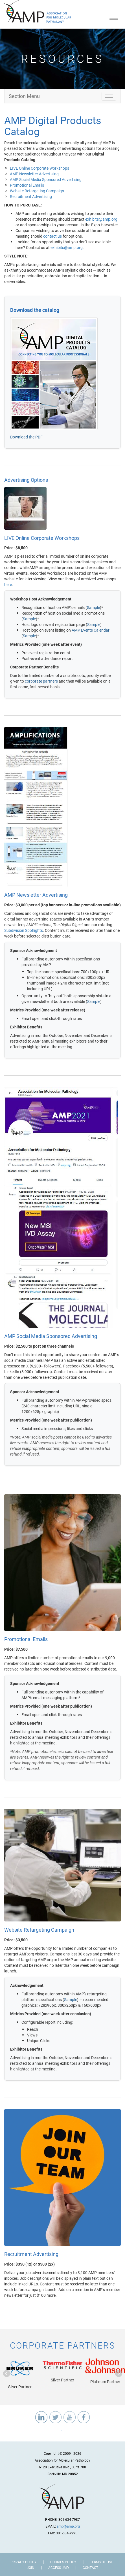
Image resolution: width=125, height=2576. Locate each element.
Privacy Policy (23, 2562)
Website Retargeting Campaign (37, 190)
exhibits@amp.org (101, 219)
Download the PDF (26, 437)
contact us (52, 236)
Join (30, 2567)
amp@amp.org (68, 2526)
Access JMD (58, 2567)
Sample (93, 607)
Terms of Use (101, 2562)
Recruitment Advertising (31, 196)
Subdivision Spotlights (23, 930)
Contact (90, 2567)
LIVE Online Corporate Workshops (39, 168)
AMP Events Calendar (90, 630)
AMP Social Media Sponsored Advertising (46, 179)
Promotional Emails (27, 185)
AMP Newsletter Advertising (34, 173)
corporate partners (41, 681)
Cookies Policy (63, 2562)
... (62, 2429)
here (8, 584)
